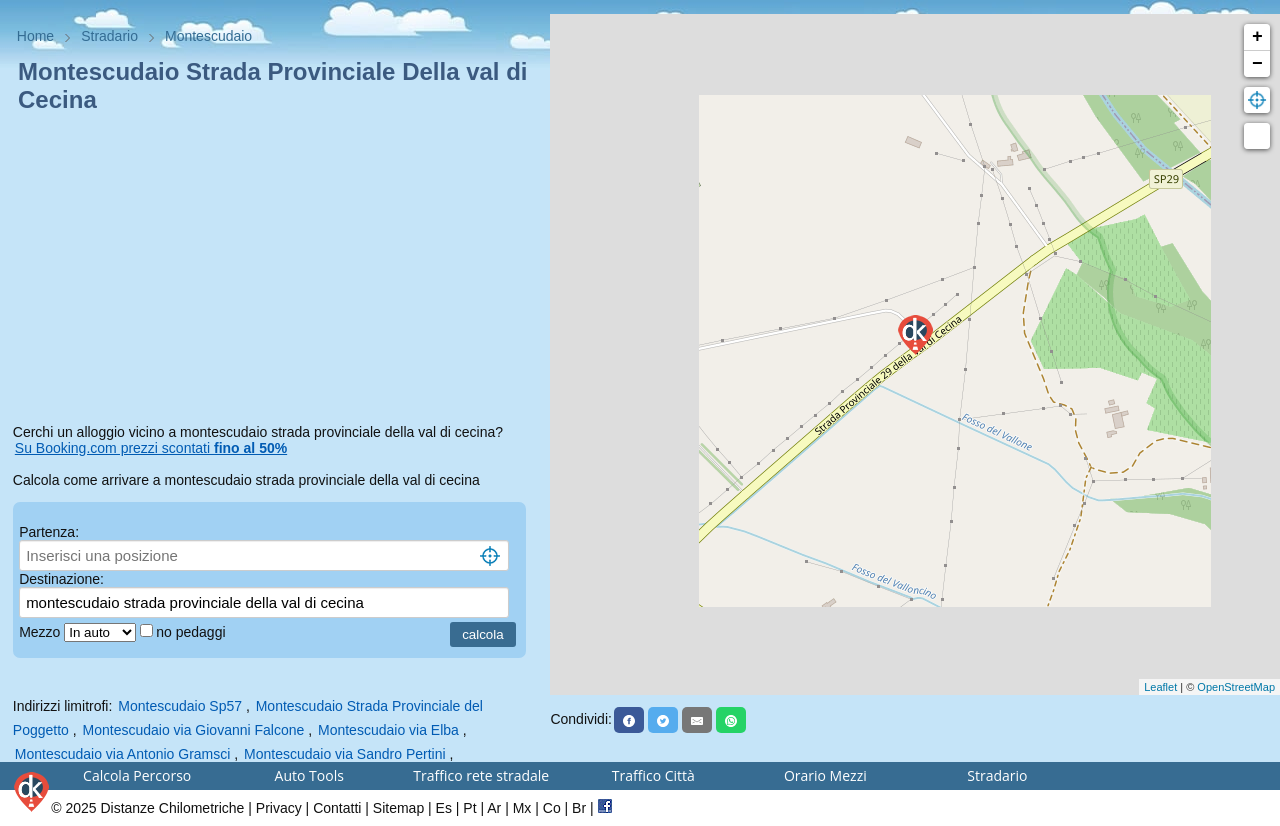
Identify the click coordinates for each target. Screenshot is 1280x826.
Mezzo (41, 632)
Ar (494, 808)
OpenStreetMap (1236, 687)
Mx (522, 808)
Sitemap (398, 808)
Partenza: (49, 532)
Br (579, 808)
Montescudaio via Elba (388, 730)
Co (552, 808)
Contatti (337, 808)
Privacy (279, 808)
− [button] (1257, 64)
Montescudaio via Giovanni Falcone (194, 730)
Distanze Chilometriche (172, 808)
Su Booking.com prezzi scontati (151, 448)
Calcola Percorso (137, 775)
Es (444, 808)
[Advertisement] (275, 272)
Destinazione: (61, 579)
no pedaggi (192, 632)
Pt (469, 808)
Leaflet (1160, 687)
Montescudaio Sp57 (180, 706)
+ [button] (1257, 37)
